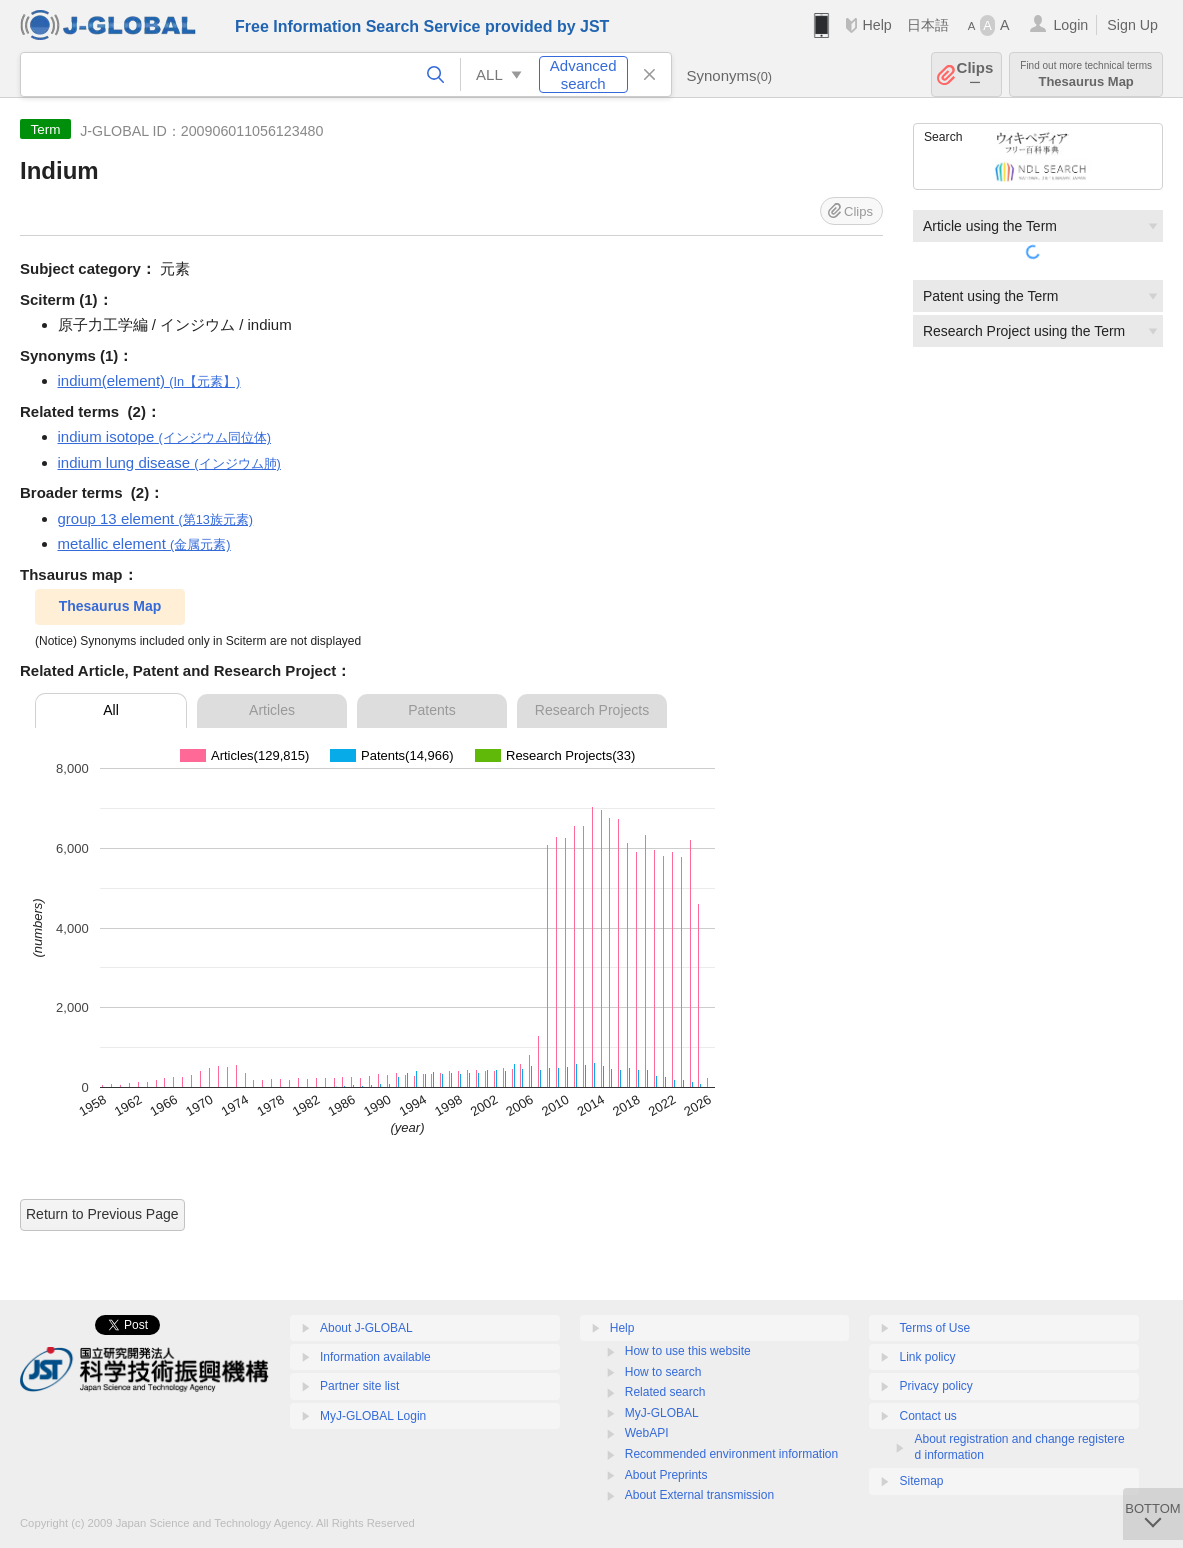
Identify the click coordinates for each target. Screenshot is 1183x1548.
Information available (375, 1357)
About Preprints (666, 1475)
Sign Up (1132, 25)
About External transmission (699, 1495)
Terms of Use (934, 1328)
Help (876, 25)
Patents (431, 710)
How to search (663, 1372)
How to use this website (688, 1351)
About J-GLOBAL (366, 1328)
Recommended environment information (731, 1454)
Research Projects (592, 710)
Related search (665, 1392)
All (111, 710)
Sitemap (921, 1481)
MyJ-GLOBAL (662, 1413)
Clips (975, 74)
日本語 (928, 25)
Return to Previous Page (102, 1214)
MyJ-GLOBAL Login (373, 1416)
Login (1070, 25)
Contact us (927, 1416)
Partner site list (359, 1386)
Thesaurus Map (1086, 74)
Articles (272, 710)
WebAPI (647, 1433)
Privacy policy (935, 1386)
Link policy (927, 1357)
